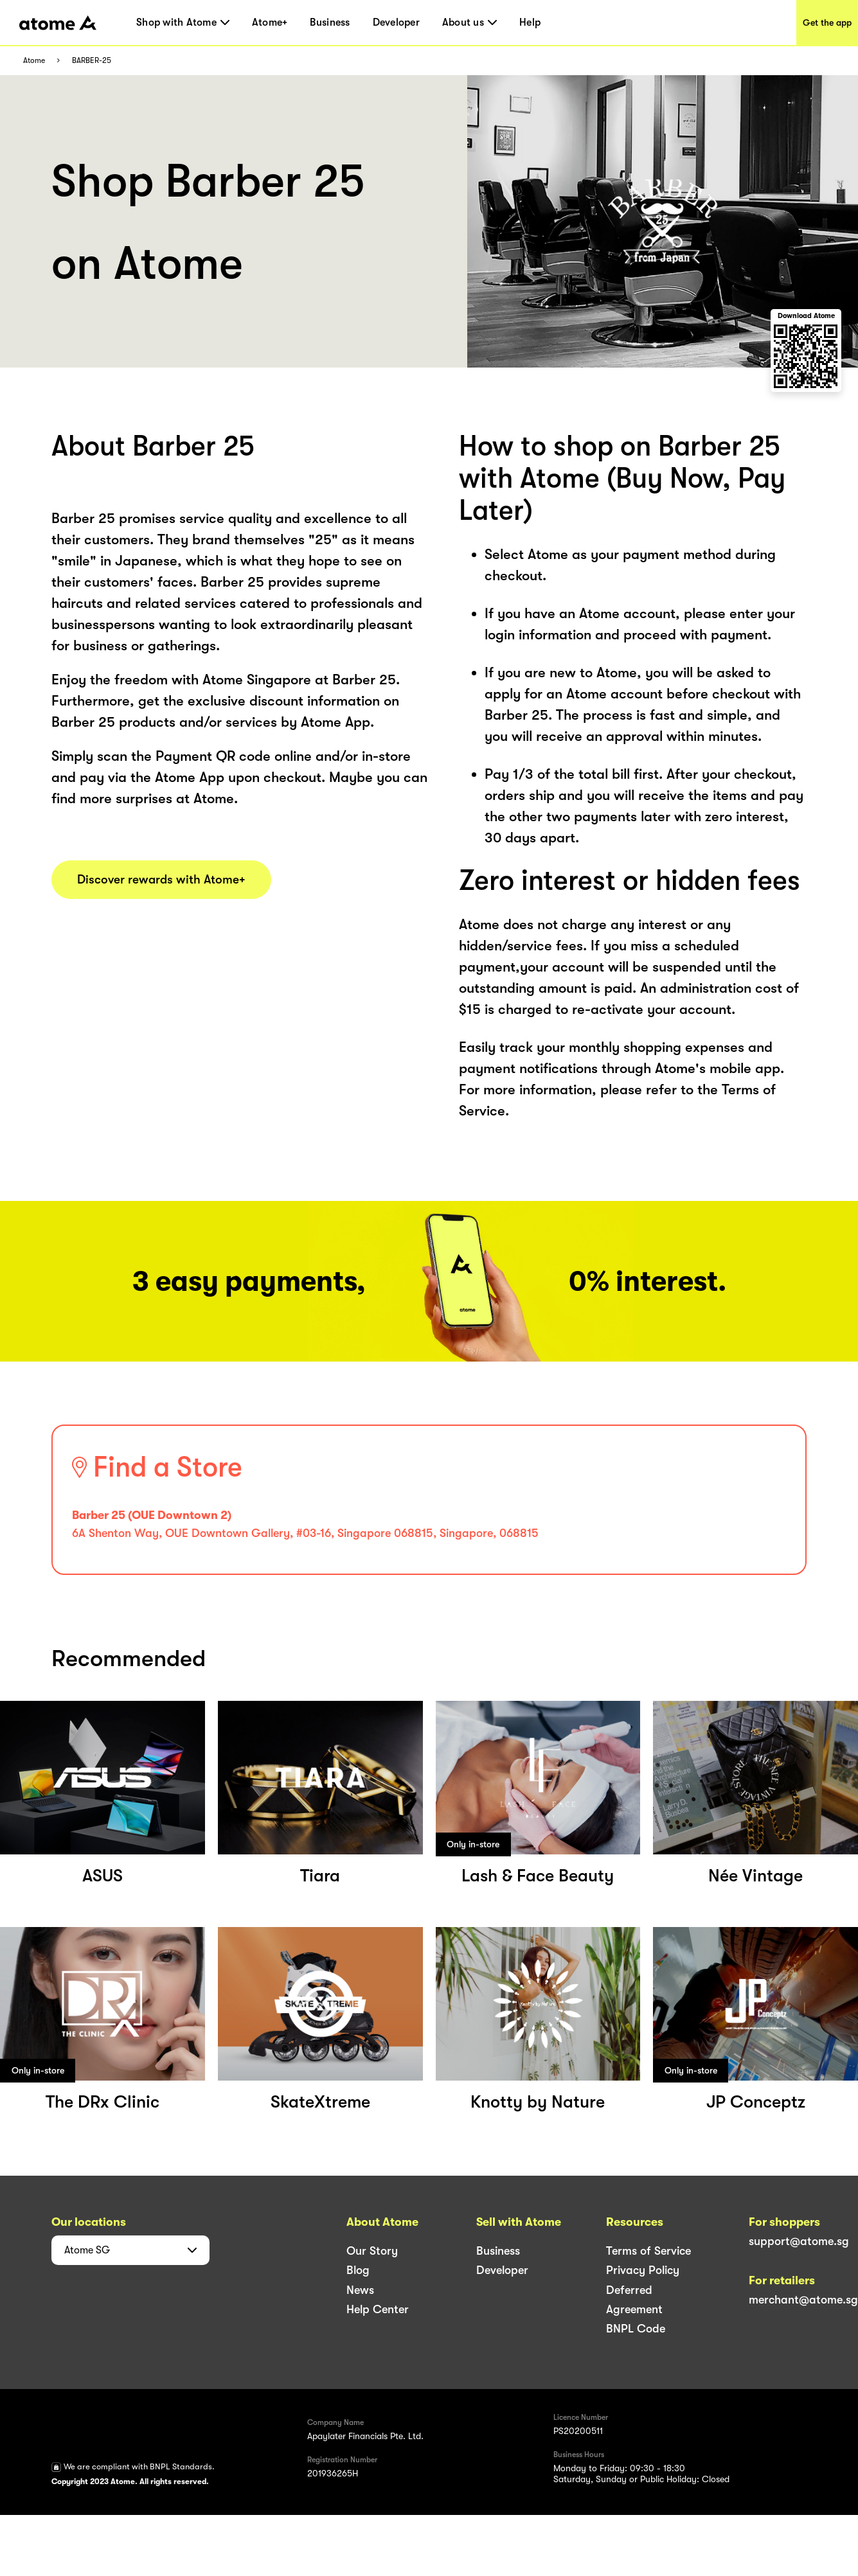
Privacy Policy (642, 2270)
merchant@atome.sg (803, 2299)
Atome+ (270, 22)
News (360, 2290)
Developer (396, 22)
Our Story (372, 2250)
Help (530, 22)
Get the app (827, 22)
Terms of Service (648, 2250)
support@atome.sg (799, 2241)
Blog (358, 2270)
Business (330, 22)
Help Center (377, 2309)
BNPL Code (635, 2328)
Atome (34, 61)
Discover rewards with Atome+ (161, 880)
